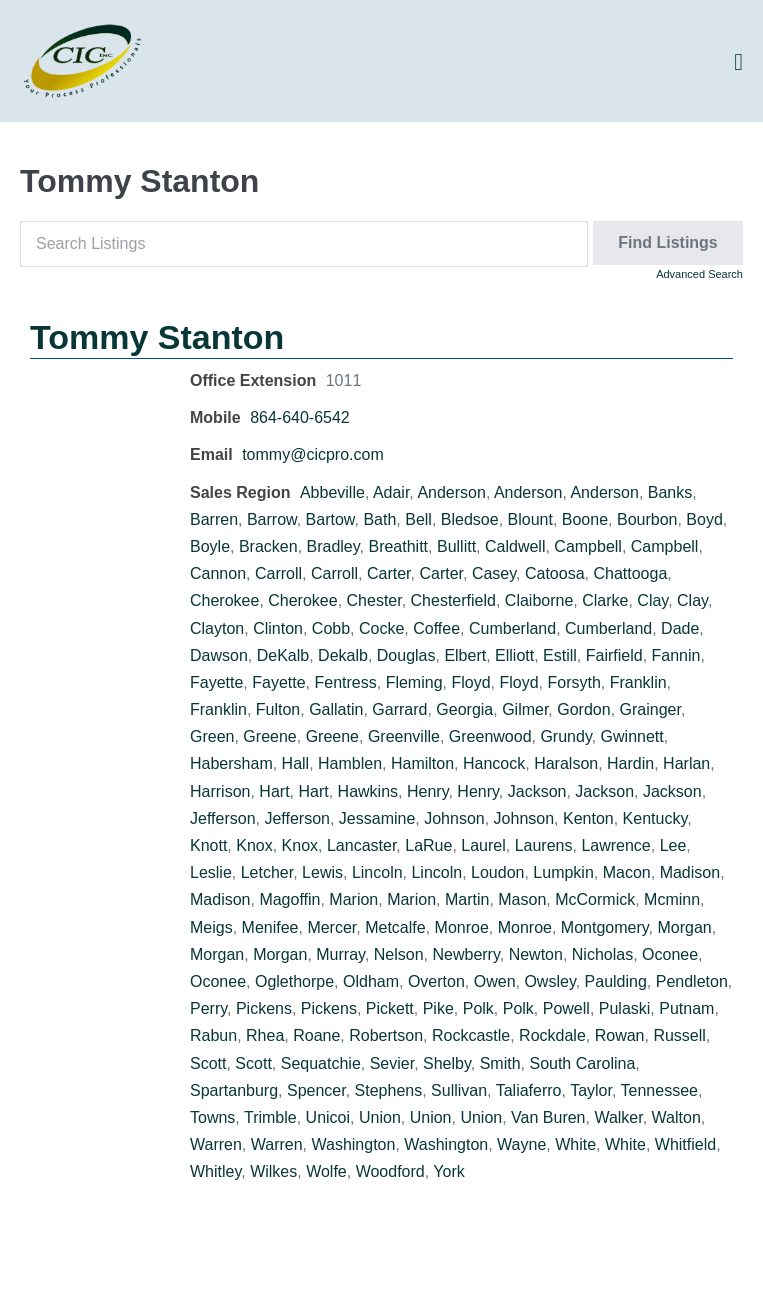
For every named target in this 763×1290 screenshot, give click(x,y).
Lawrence (615, 845)
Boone (585, 519)
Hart (274, 791)
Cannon (218, 573)
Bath (379, 519)
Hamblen (350, 763)
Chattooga (630, 573)
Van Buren (548, 1117)
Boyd (704, 519)
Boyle (210, 546)
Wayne (521, 1144)
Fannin (676, 655)
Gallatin (336, 709)
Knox (254, 845)
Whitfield (685, 1144)
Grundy (565, 736)
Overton (436, 981)
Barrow (272, 519)
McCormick (595, 899)
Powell (566, 1008)
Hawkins (368, 791)
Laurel (483, 845)
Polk (478, 1008)
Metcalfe (395, 927)
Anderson (451, 492)
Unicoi (328, 1117)
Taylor (591, 1090)
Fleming (414, 682)
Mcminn (672, 899)
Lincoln (377, 872)
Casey (494, 573)
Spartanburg (234, 1090)
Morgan (684, 927)
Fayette (216, 682)
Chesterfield (453, 600)
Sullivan (459, 1090)
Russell (679, 1035)
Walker (618, 1117)
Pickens (264, 1008)
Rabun (213, 1035)
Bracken (268, 546)
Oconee (670, 954)
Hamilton (422, 763)
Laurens (544, 845)
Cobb (331, 628)
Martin (467, 899)
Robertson (386, 1035)
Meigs (211, 927)
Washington (354, 1144)
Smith (500, 1063)
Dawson (219, 655)
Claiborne (539, 600)
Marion (353, 899)
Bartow (330, 519)
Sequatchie (321, 1063)
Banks (670, 492)
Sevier (392, 1063)
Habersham (231, 763)
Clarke (605, 600)
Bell (418, 519)
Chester (374, 600)
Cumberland (512, 628)
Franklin (638, 682)
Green (212, 736)
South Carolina (582, 1063)
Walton (676, 1117)
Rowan (620, 1035)
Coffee (436, 628)
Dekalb (343, 655)
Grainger (650, 709)
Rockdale (552, 1035)
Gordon (583, 709)
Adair (391, 492)
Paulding (616, 981)
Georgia (464, 709)
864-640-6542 (300, 417)
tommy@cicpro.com (313, 454)
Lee (673, 845)
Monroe (462, 927)
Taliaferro (529, 1090)
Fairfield (614, 655)
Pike (438, 1008)
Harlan (686, 763)
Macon (627, 872)
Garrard (399, 709)
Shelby (447, 1063)
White (575, 1144)
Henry (428, 791)
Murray (340, 954)
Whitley (215, 1171)
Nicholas (602, 954)
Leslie (211, 872)
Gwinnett (632, 736)
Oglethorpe (294, 981)
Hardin (630, 763)
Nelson (399, 954)
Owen (495, 981)
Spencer (316, 1090)
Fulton (278, 709)
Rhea (265, 1035)
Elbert (465, 655)
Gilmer (525, 709)
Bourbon (647, 519)
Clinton (278, 628)
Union (380, 1117)
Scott (208, 1063)
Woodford (390, 1171)
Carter (389, 573)
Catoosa (555, 573)
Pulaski (625, 1008)
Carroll (278, 573)
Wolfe (326, 1171)
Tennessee (659, 1090)
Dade (680, 628)
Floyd (470, 682)
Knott (208, 845)
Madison (690, 872)
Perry (208, 1008)
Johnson (454, 818)
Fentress (346, 682)
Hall (296, 763)
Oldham (371, 981)
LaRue (428, 845)
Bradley (333, 546)
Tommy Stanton (157, 337)
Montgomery (605, 927)
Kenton (588, 818)
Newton (536, 954)
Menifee (270, 927)
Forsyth (573, 682)
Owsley (549, 981)
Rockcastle (471, 1035)
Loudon (497, 872)
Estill (560, 655)
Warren (216, 1144)
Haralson (566, 763)
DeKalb (283, 655)
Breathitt (398, 546)
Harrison (220, 791)
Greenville (404, 736)
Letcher (267, 872)
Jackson (537, 791)
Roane (316, 1035)
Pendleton (692, 981)
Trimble (270, 1117)
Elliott (514, 655)
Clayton (217, 628)
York (448, 1171)
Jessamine (377, 818)
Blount (530, 519)
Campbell (588, 546)
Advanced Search (699, 274)
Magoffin (289, 899)
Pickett (390, 1008)
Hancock (494, 763)
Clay (652, 600)
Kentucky (655, 818)
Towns (212, 1117)
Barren (214, 519)
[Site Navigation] (738, 62)
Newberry (465, 954)
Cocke (381, 628)
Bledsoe (470, 519)
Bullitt (456, 546)
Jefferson (223, 818)
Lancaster (361, 845)
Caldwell (515, 546)
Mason (522, 899)
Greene (269, 736)
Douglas (406, 655)
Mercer (331, 927)
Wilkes (273, 1171)
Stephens (389, 1090)
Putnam (686, 1008)
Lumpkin (563, 872)
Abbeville (332, 492)
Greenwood (490, 736)
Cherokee (224, 600)
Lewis (322, 872)
